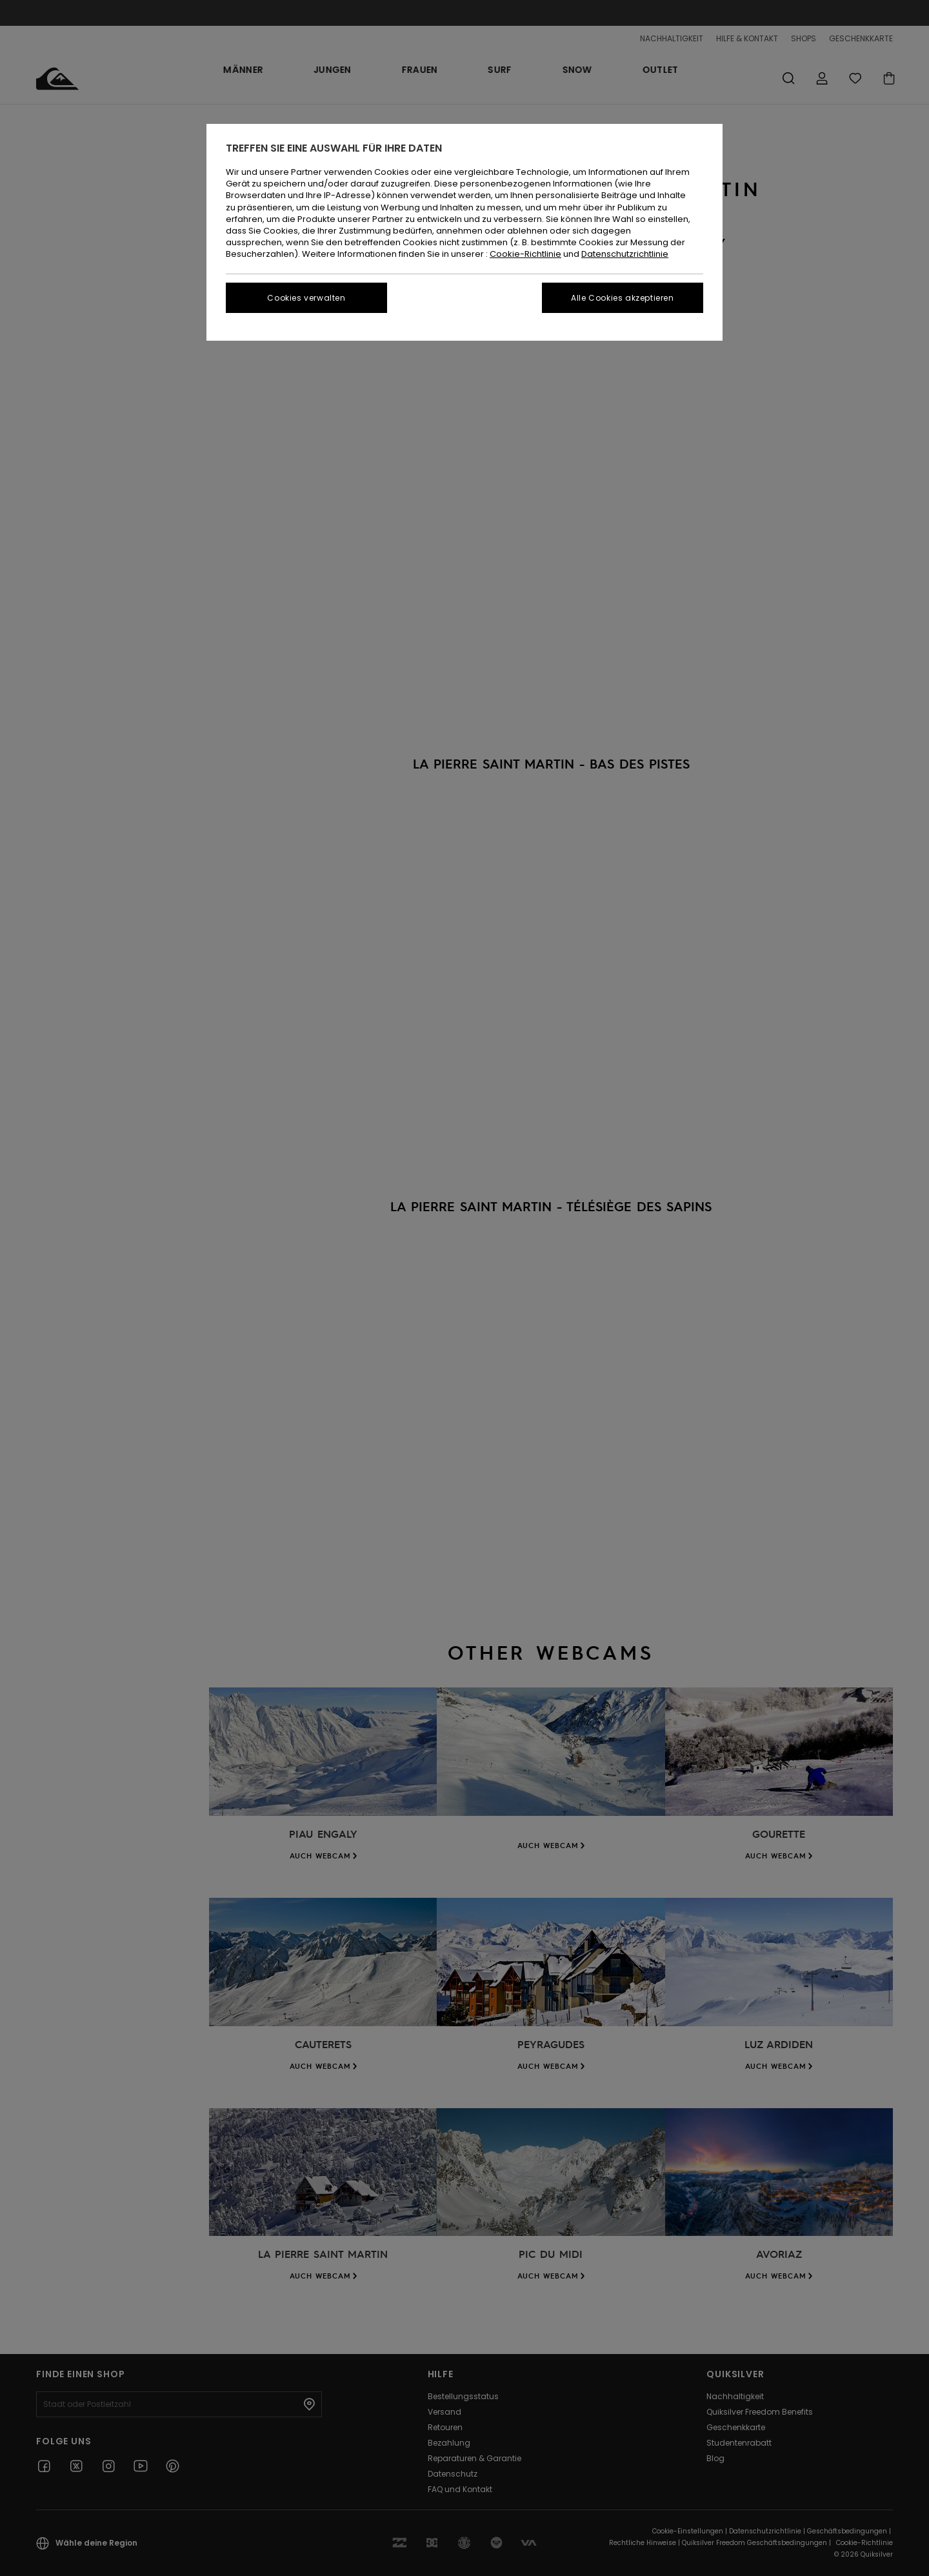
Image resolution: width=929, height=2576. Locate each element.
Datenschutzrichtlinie (624, 254)
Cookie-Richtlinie (525, 254)
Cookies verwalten (306, 297)
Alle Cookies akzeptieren (622, 297)
